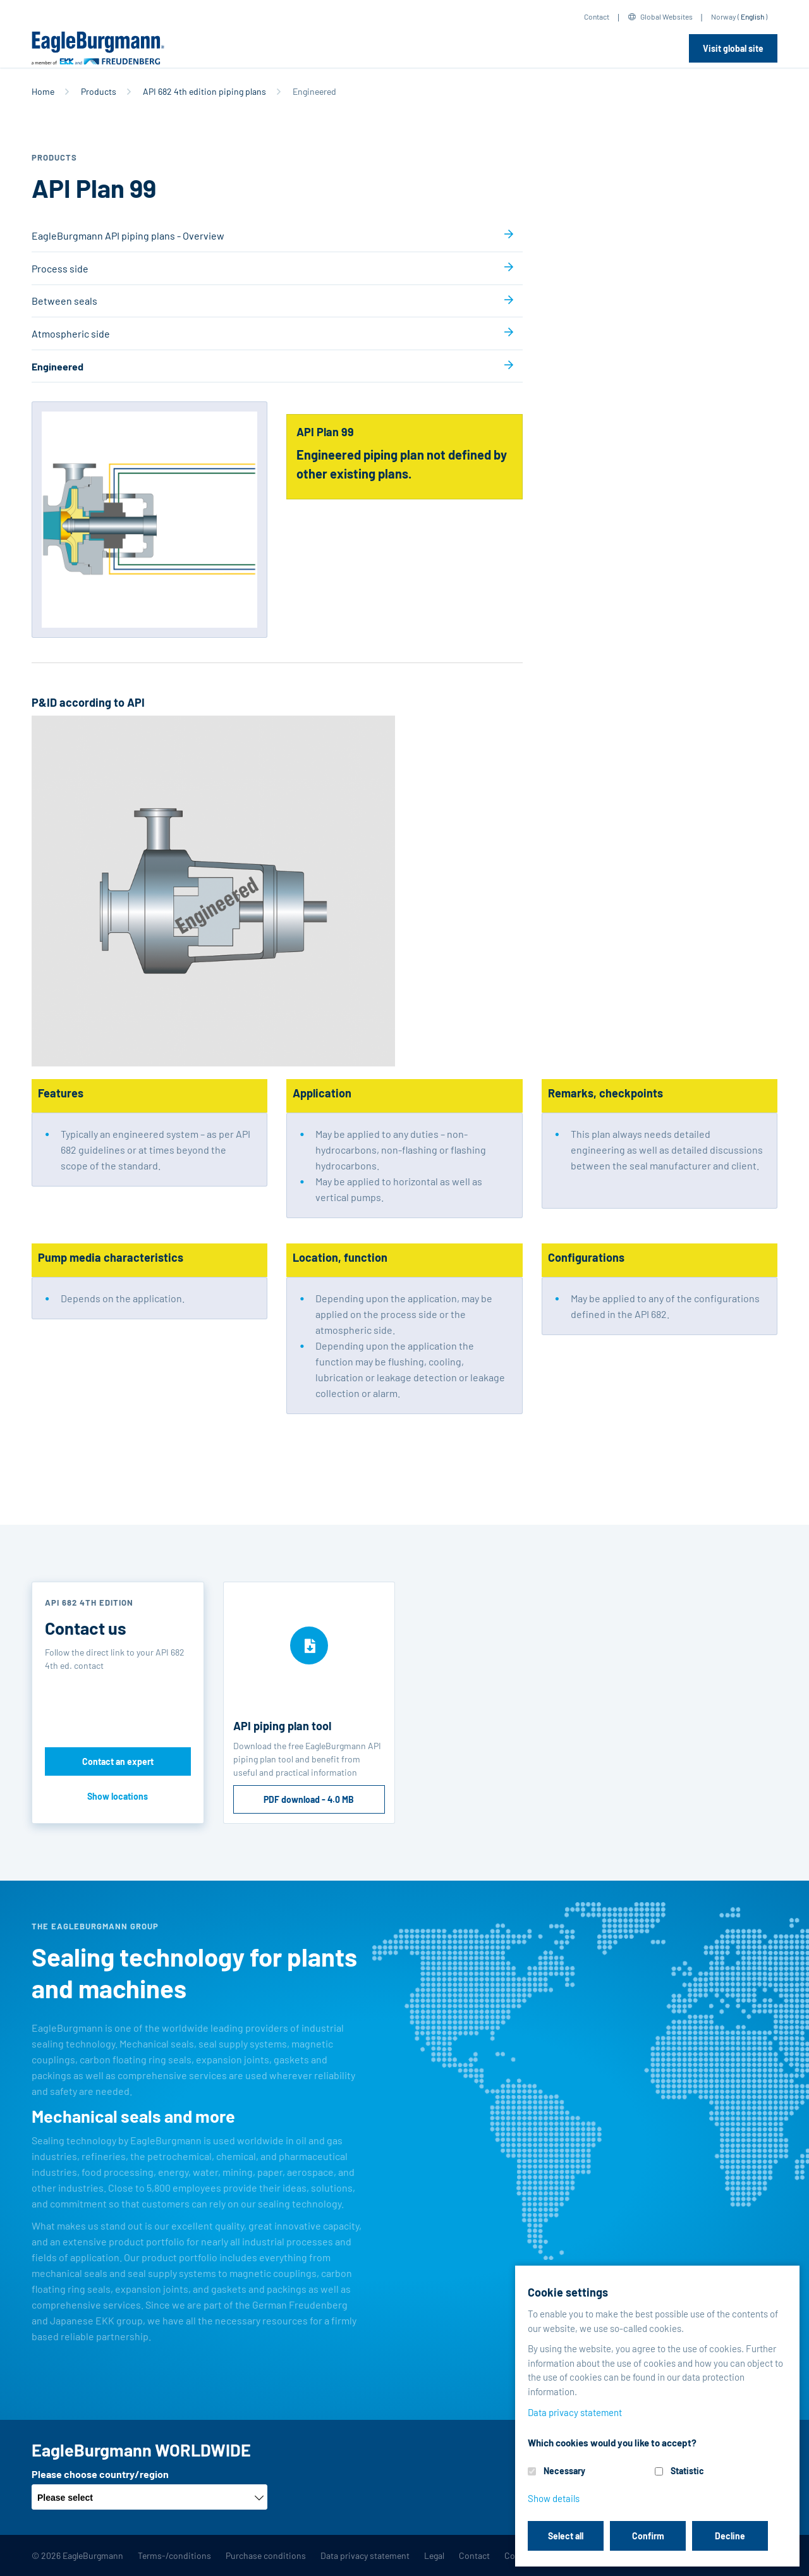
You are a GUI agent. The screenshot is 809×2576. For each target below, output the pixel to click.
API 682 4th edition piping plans (204, 91)
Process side (60, 268)
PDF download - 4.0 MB (309, 1799)
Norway (723, 16)
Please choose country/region (100, 2474)
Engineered (57, 366)
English (752, 16)
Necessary (564, 2470)
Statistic (687, 2470)
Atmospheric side (71, 333)
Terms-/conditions (174, 2555)
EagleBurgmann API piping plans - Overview (128, 235)
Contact (596, 16)
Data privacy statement (365, 2555)
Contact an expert (118, 1761)
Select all (565, 2535)
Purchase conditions (266, 2555)
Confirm (648, 2535)
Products (98, 91)
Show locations (117, 1796)
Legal (434, 2555)
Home (43, 91)
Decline (730, 2535)
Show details (554, 2498)
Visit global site (733, 48)
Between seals (64, 301)
